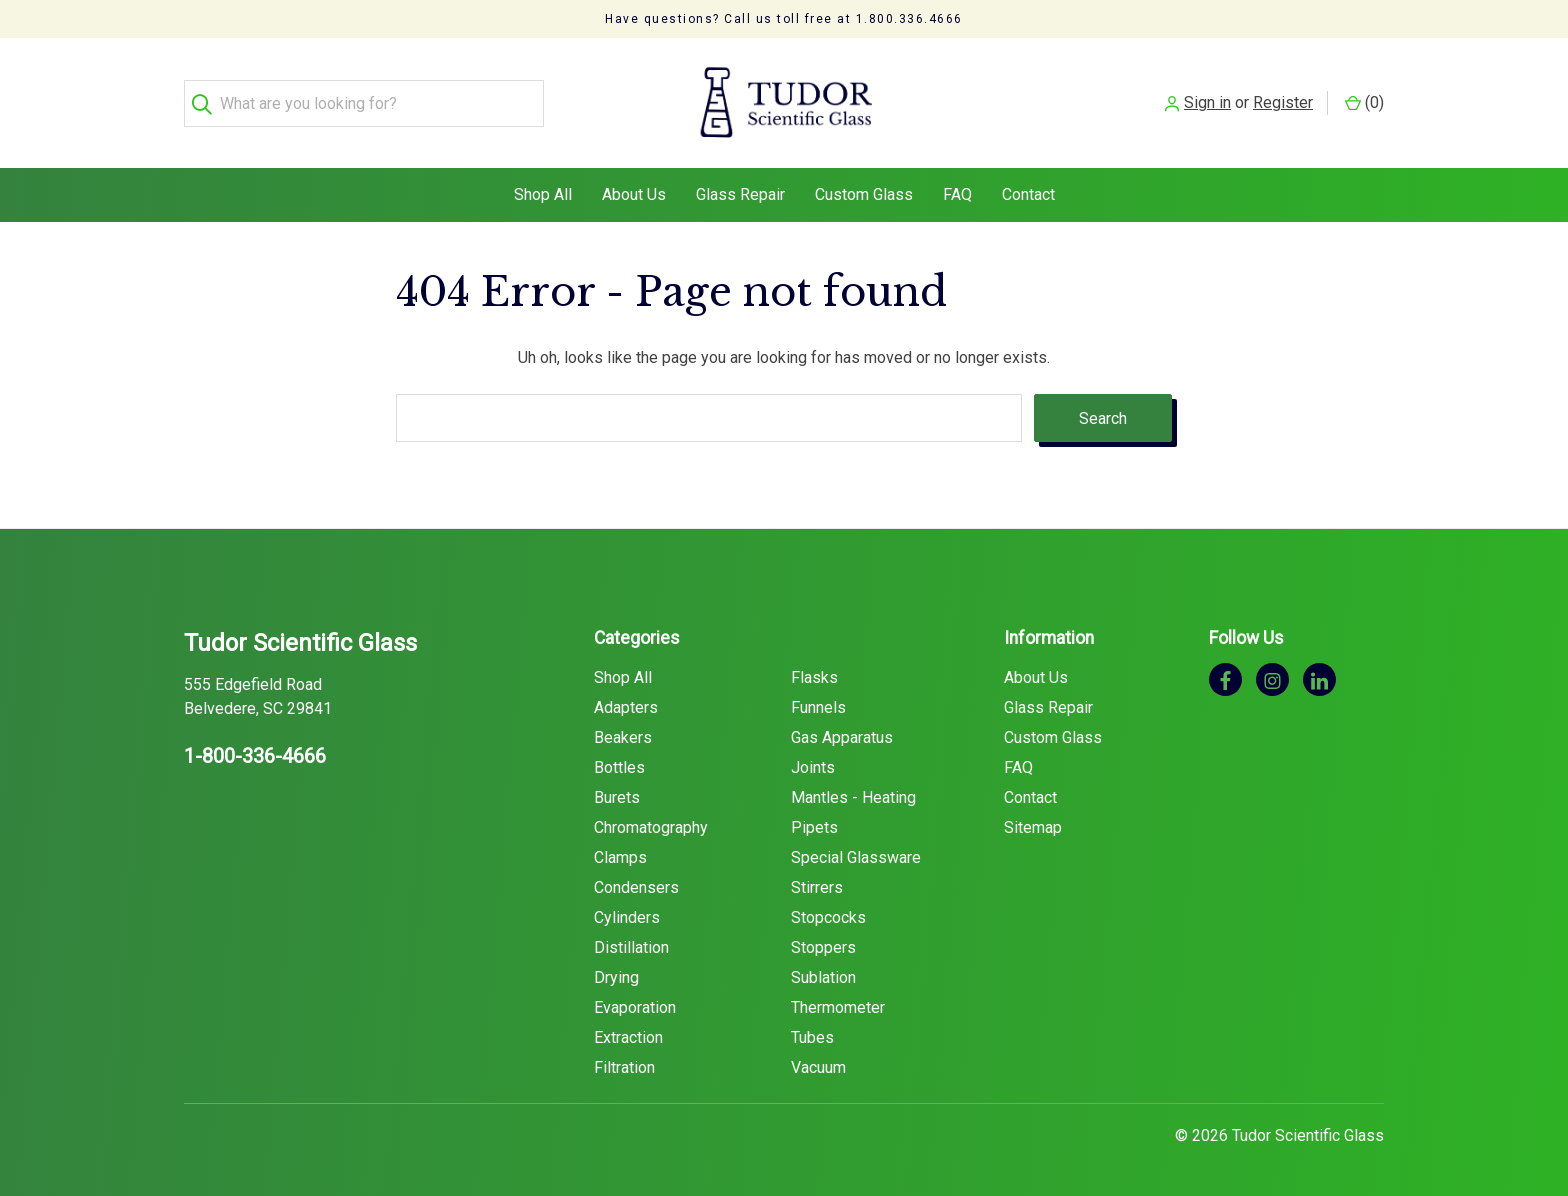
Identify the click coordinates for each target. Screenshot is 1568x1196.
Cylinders (627, 917)
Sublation (823, 977)
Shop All (543, 194)
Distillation (631, 947)
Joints (813, 767)
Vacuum (818, 1067)
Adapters (626, 707)
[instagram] (1272, 679)
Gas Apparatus (842, 737)
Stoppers (823, 947)
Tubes (812, 1037)
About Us (634, 194)
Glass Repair (740, 194)
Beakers (623, 737)
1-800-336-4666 (255, 756)
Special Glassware (856, 857)
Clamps (620, 857)
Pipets (814, 827)
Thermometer (838, 1007)
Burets (617, 797)
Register (1283, 102)
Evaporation (635, 1007)
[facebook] (1225, 679)
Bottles (619, 767)
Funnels (818, 707)
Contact (1028, 194)
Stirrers (817, 887)
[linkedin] (1319, 679)
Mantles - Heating (853, 797)
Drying (616, 977)
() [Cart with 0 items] (1364, 102)
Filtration (624, 1067)
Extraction (628, 1037)
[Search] (207, 103)
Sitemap (1033, 827)
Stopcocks (828, 917)
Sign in (1207, 102)
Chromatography (651, 827)
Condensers (636, 887)
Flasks (814, 677)
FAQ (957, 194)
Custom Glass (864, 194)
